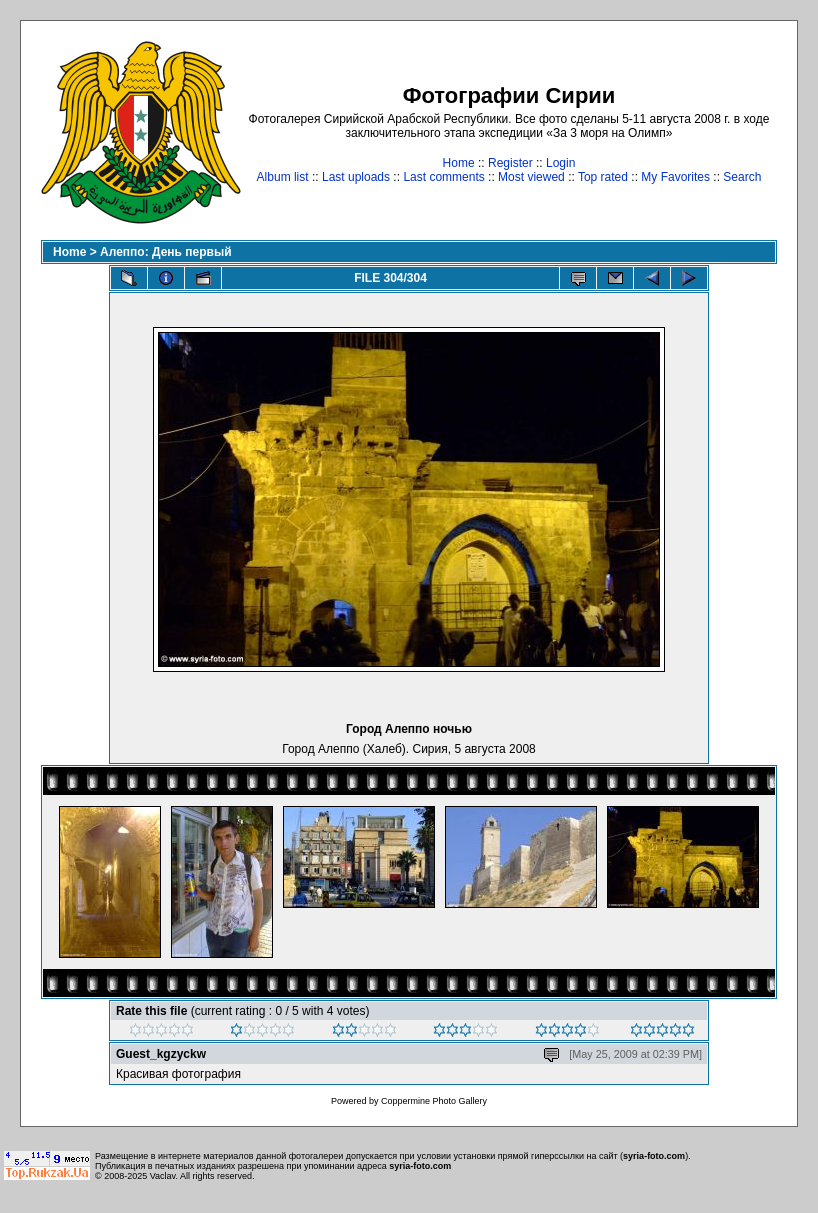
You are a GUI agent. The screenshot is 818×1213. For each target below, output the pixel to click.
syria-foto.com (654, 1156)
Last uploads (356, 177)
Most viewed (531, 177)
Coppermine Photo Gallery (434, 1101)
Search (742, 177)
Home (459, 163)
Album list (283, 177)
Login (560, 163)
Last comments (443, 177)
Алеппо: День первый (166, 252)
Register (510, 163)
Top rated (603, 177)
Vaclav (163, 1176)
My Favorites (675, 177)
